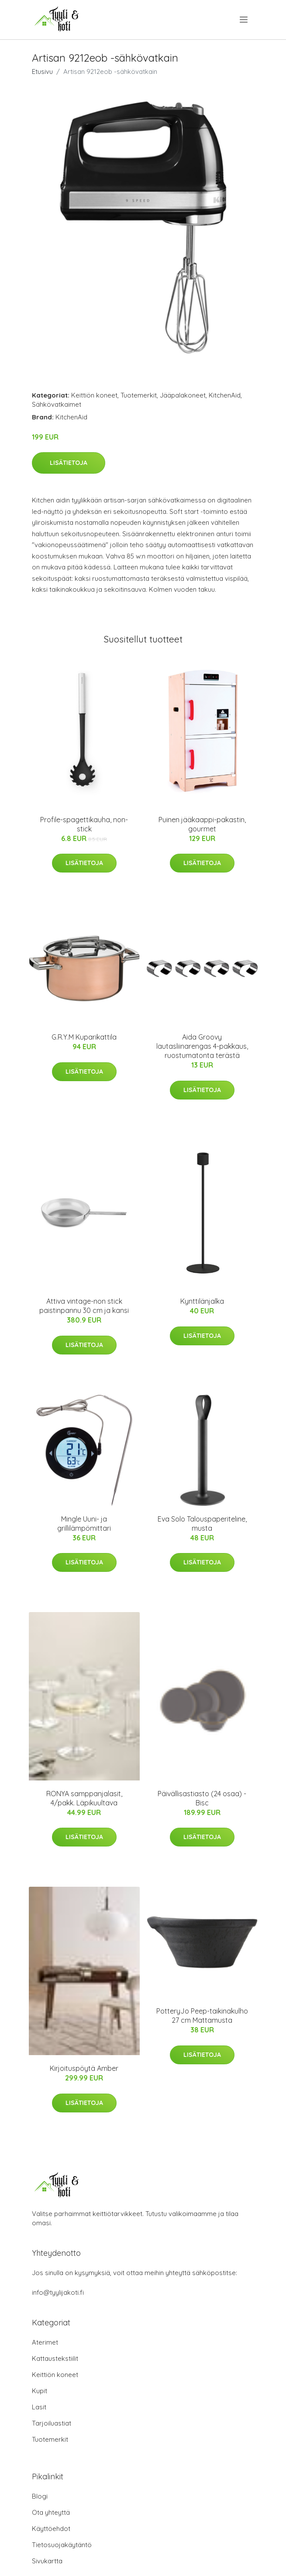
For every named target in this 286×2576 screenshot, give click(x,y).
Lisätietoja (68, 463)
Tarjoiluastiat (51, 2423)
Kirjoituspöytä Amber (84, 2068)
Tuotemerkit (139, 395)
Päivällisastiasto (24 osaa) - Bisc (202, 1798)
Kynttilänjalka (202, 1301)
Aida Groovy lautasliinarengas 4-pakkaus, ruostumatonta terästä (202, 1046)
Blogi (40, 2496)
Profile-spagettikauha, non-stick (84, 824)
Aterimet (45, 2342)
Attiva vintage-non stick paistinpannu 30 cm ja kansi (84, 1306)
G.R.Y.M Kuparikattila (84, 1037)
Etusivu (42, 71)
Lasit (39, 2407)
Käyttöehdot (51, 2528)
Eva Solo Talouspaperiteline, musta (202, 1523)
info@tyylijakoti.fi (58, 2292)
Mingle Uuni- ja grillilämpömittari (84, 1523)
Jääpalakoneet (183, 395)
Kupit (39, 2391)
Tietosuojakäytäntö (62, 2545)
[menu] (244, 19)
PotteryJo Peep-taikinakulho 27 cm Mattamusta (202, 2015)
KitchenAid (225, 395)
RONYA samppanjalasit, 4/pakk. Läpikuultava (84, 1798)
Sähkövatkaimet (56, 404)
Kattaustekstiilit (55, 2358)
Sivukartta (47, 2561)
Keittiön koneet (94, 395)
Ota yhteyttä (51, 2512)
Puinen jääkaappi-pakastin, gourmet (202, 824)
